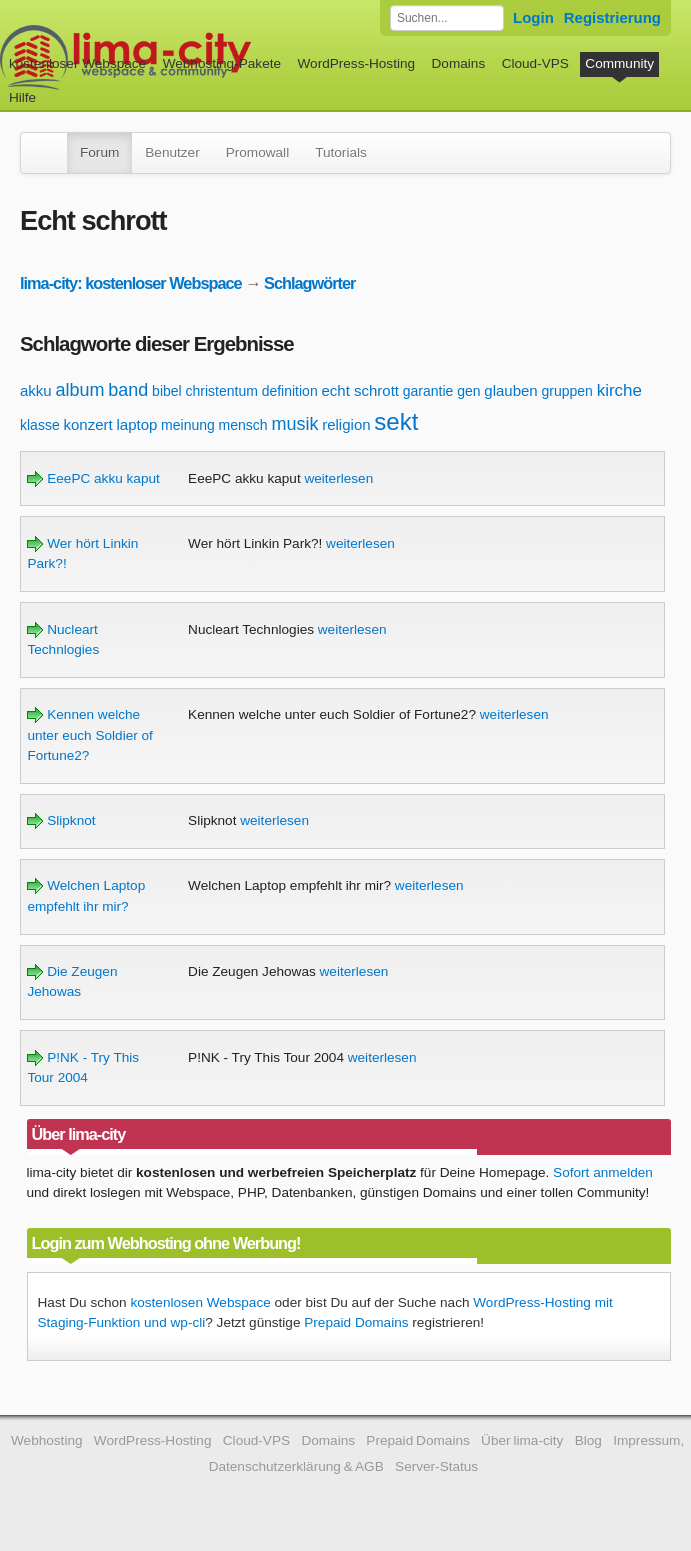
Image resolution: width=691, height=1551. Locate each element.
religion (346, 424)
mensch (243, 425)
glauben (510, 390)
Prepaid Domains (356, 1322)
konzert (87, 424)
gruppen (566, 391)
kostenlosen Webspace (200, 1302)
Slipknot (61, 820)
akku (36, 390)
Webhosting (47, 1440)
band (128, 390)
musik (294, 424)
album (79, 390)
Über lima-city (522, 1440)
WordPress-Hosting (356, 63)
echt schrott (360, 390)
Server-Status (436, 1466)
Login (533, 17)
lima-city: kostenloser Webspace (131, 283)
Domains (459, 63)
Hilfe (22, 97)
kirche (619, 390)
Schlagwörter (309, 283)
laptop (136, 424)
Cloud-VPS (535, 63)
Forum (99, 152)
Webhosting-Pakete (222, 63)
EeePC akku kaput (93, 478)
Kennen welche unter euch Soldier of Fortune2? (89, 735)
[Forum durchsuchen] (447, 18)
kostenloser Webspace (77, 63)
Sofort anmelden (603, 1172)
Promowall (257, 152)
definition (290, 391)
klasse (40, 425)
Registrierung (612, 17)
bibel (167, 391)
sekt (396, 421)
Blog (588, 1440)
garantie (428, 391)
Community (619, 63)
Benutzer (172, 152)
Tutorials (341, 152)
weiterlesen (338, 478)
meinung (188, 425)
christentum (221, 391)
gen (468, 391)
